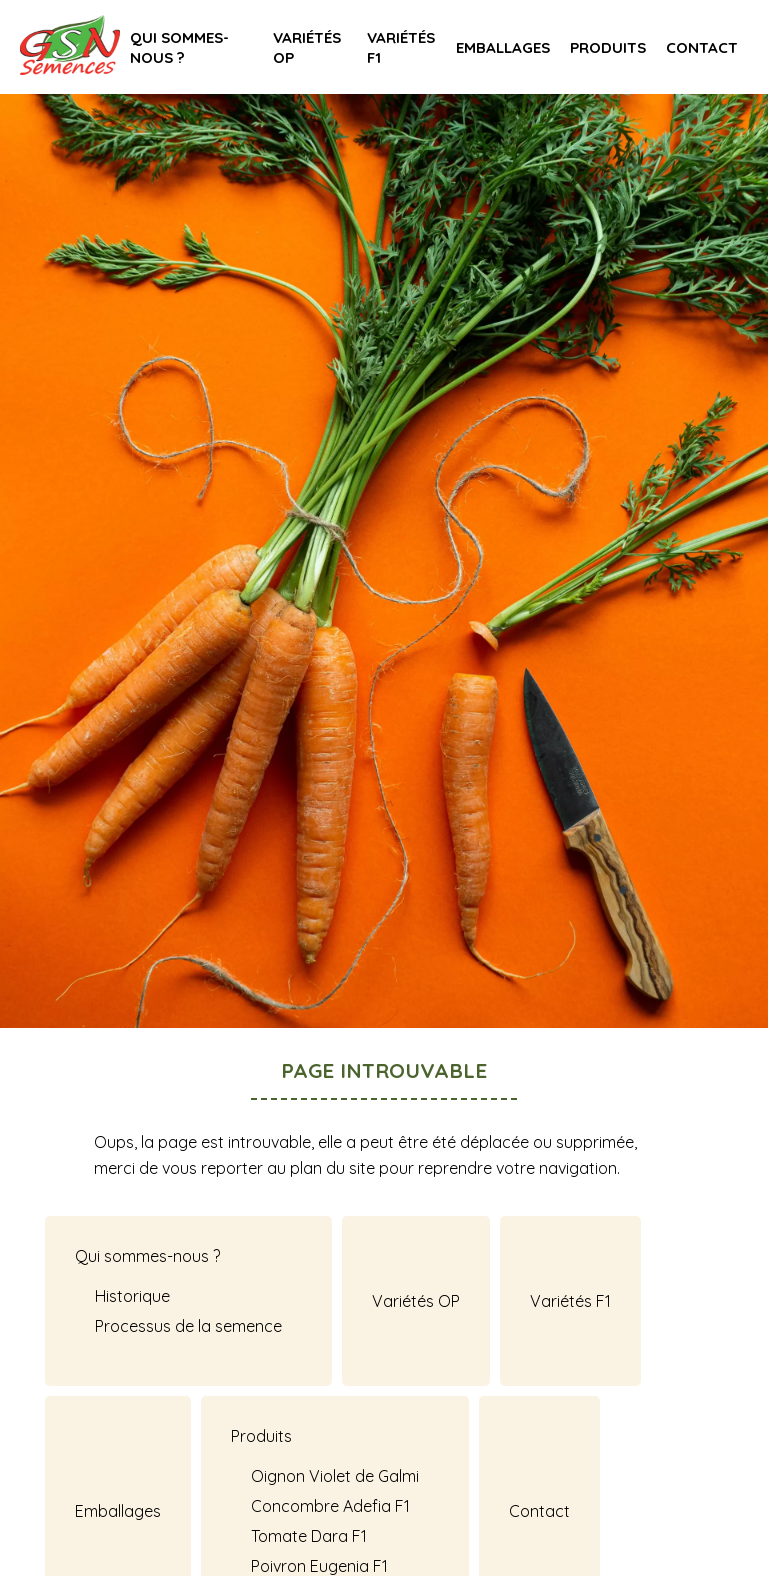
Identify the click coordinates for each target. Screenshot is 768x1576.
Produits (608, 47)
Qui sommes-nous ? (179, 47)
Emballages (503, 47)
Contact (702, 47)
